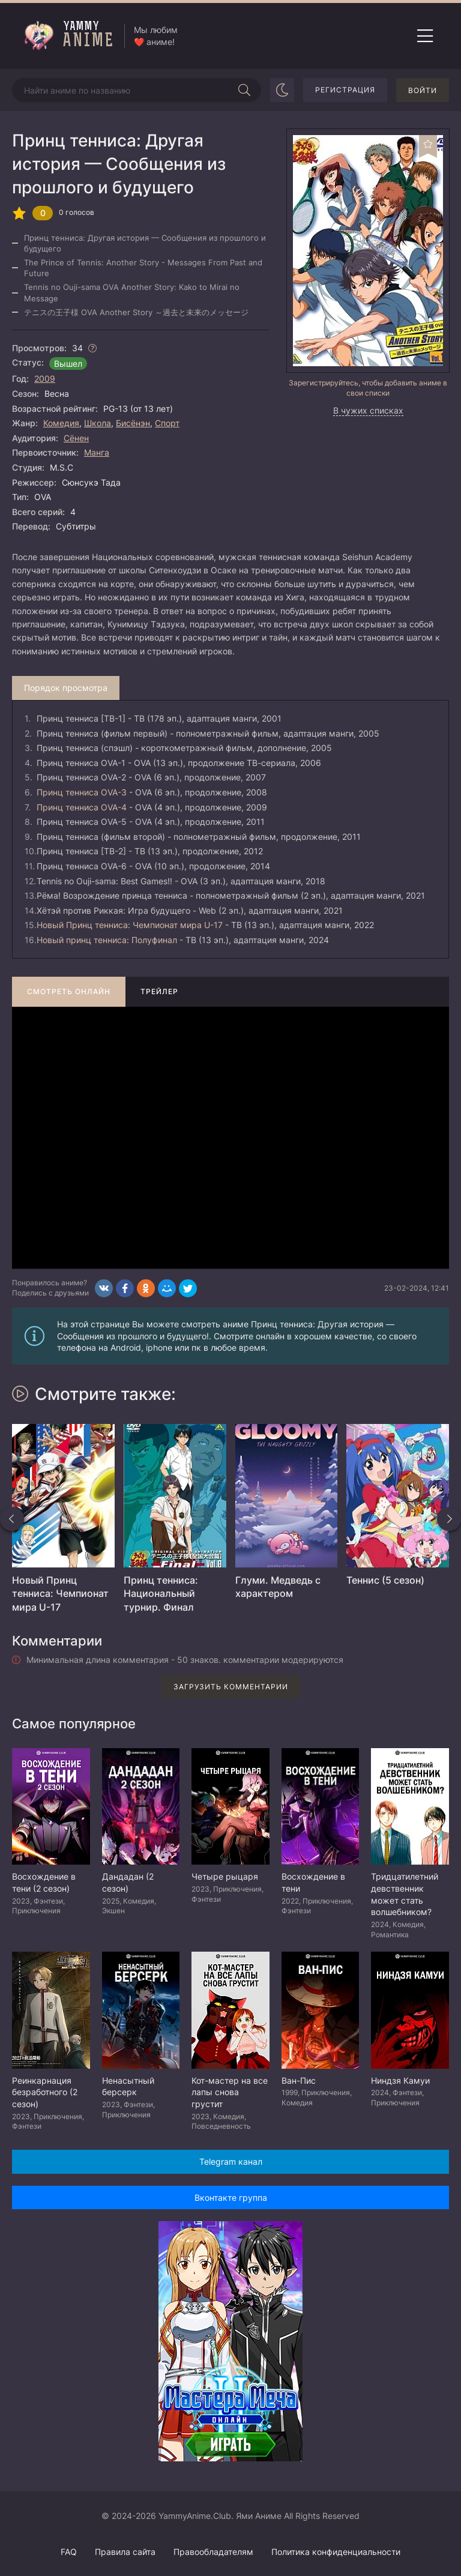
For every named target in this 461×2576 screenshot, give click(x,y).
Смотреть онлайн (68, 991)
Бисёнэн (133, 423)
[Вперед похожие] (449, 1519)
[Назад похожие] (12, 1519)
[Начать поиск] (244, 90)
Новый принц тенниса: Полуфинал (107, 940)
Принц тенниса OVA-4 (82, 807)
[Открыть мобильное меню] (425, 36)
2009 (44, 378)
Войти (422, 90)
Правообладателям (213, 2552)
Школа (97, 423)
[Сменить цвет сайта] (282, 90)
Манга (96, 452)
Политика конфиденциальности (335, 2552)
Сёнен (76, 438)
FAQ (69, 2552)
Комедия (61, 423)
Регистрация (345, 89)
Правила (125, 2552)
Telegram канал (230, 2161)
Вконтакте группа (230, 2197)
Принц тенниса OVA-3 (82, 792)
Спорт (167, 423)
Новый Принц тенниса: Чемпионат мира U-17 (130, 925)
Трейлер (159, 991)
